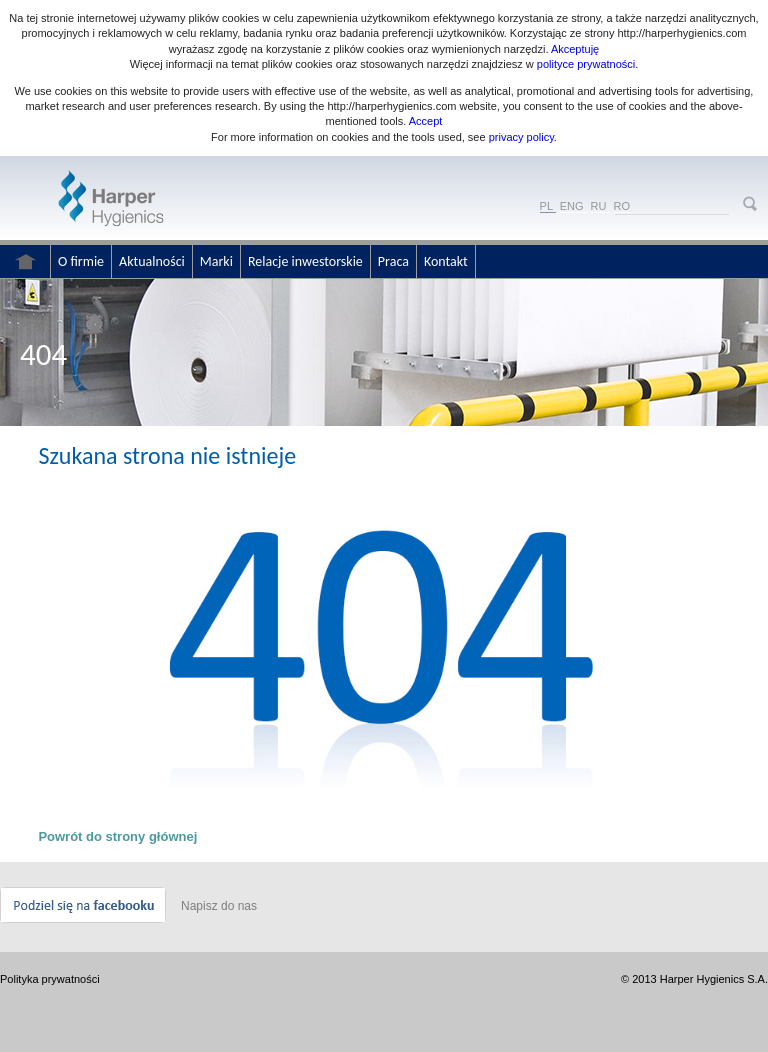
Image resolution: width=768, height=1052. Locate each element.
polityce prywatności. (588, 64)
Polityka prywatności (50, 979)
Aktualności (152, 261)
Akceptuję (575, 49)
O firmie (81, 261)
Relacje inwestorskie (305, 261)
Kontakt (446, 261)
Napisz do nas (219, 906)
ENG (572, 206)
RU (599, 206)
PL (546, 206)
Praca (393, 261)
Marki (216, 261)
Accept (426, 121)
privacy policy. (521, 137)
